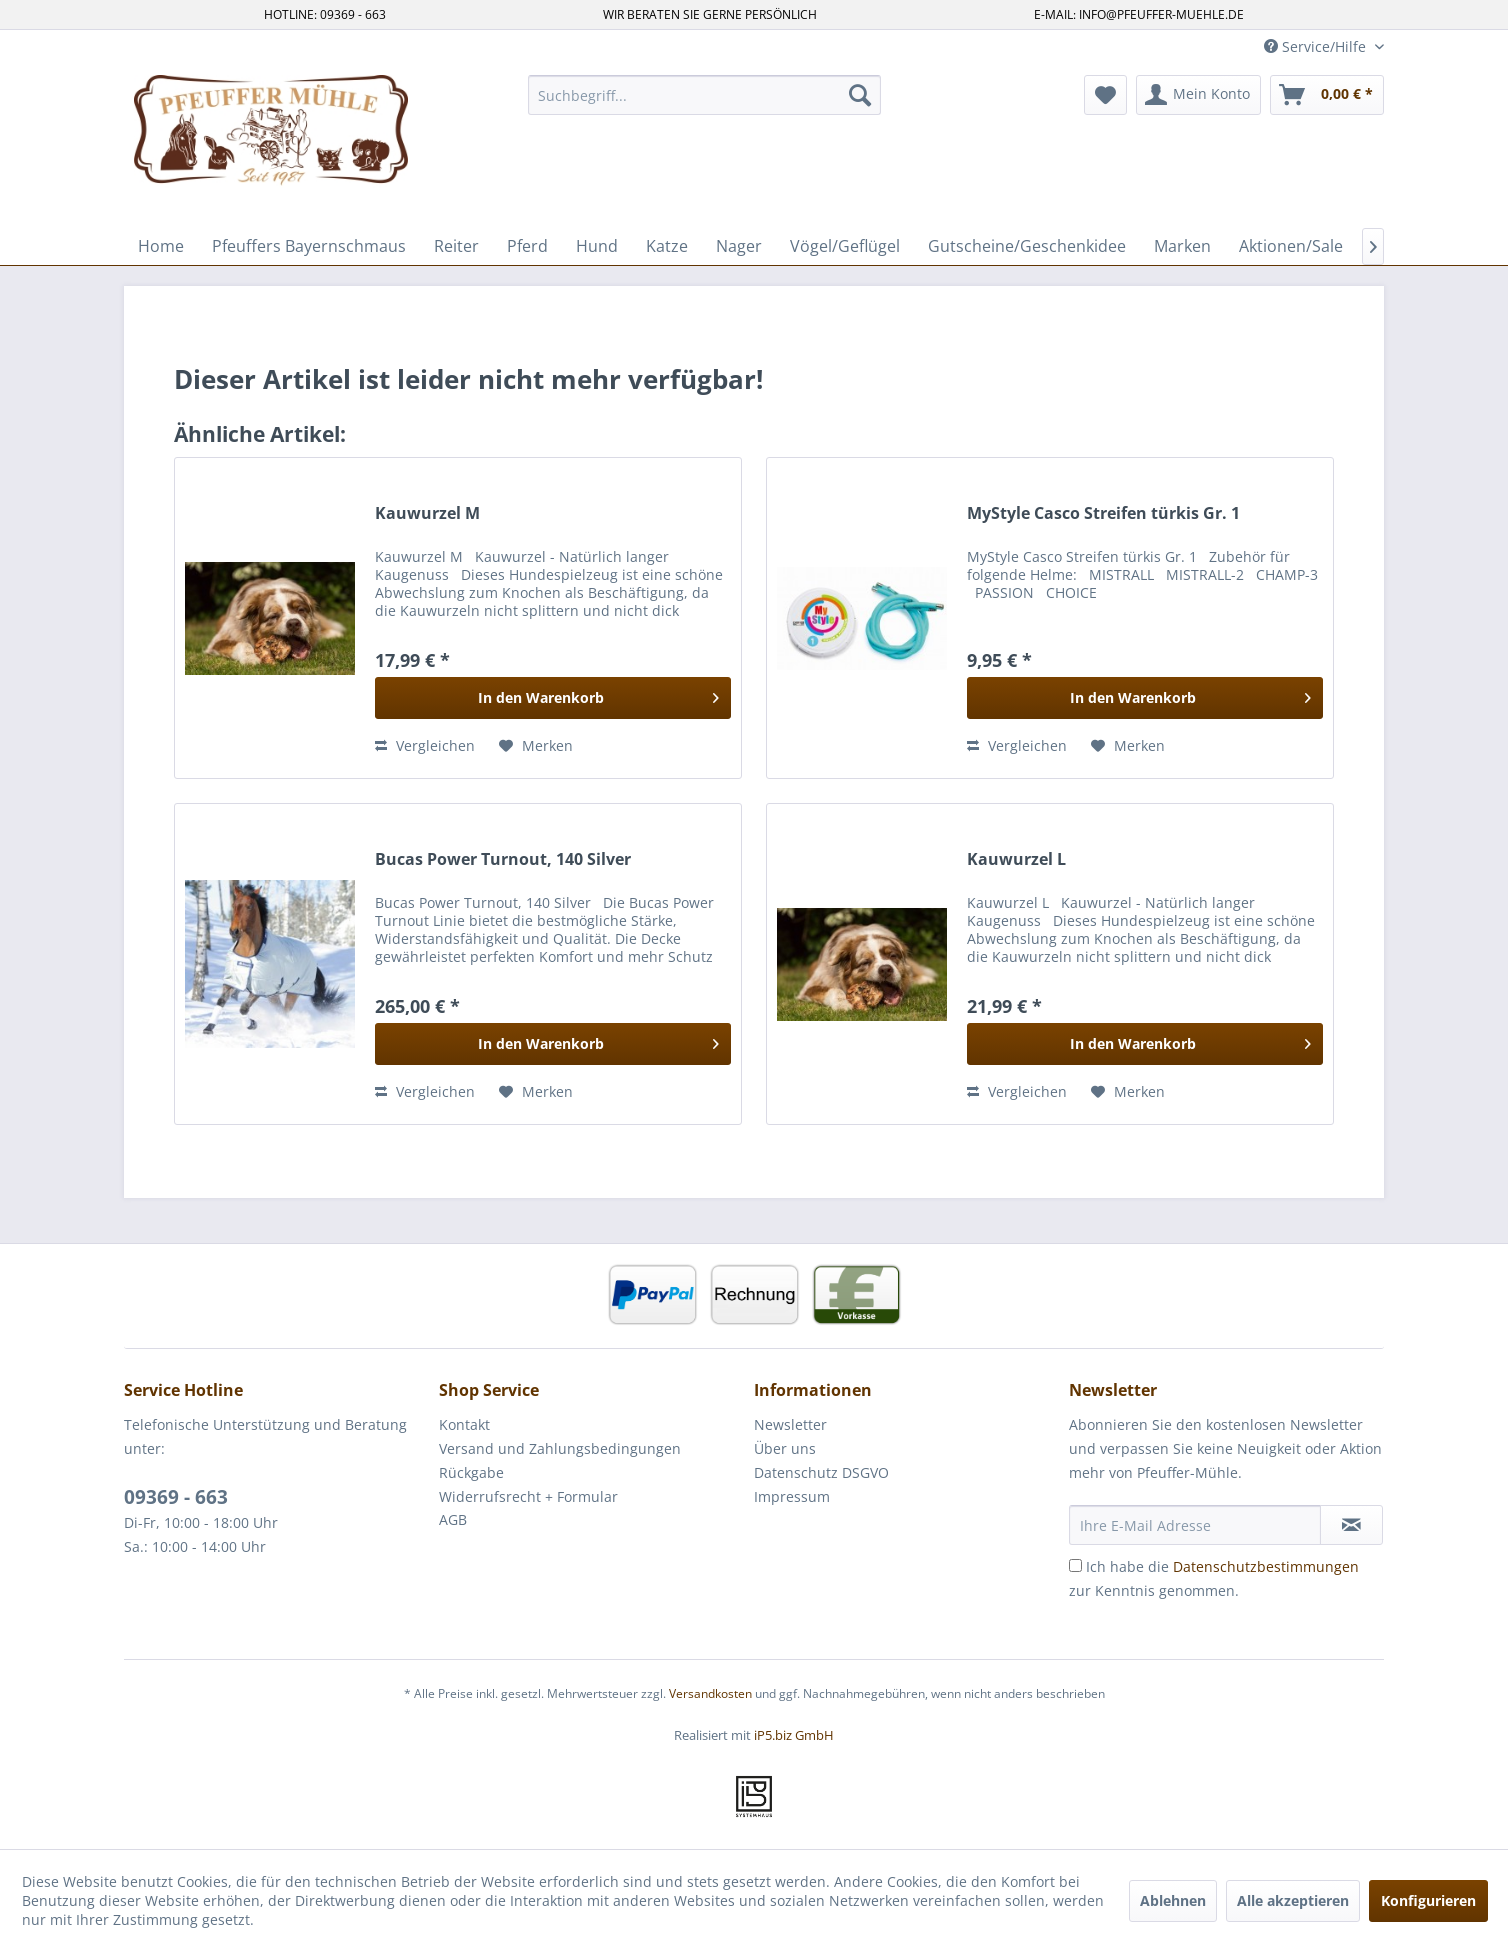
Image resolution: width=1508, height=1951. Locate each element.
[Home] (161, 246)
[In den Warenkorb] (553, 698)
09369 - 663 (176, 1497)
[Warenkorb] (1327, 95)
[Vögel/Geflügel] (845, 246)
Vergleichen (425, 745)
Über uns (785, 1448)
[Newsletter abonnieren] (1351, 1525)
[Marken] (1182, 246)
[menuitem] (704, 95)
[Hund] (597, 246)
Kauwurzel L (1016, 859)
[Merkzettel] (1105, 95)
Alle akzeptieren (1293, 1900)
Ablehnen (1173, 1900)
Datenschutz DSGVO (821, 1472)
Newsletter (790, 1424)
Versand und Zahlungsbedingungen (560, 1448)
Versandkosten (710, 1693)
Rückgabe (471, 1472)
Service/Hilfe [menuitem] (1317, 46)
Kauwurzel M (427, 513)
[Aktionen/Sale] (1291, 246)
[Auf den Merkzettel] (536, 746)
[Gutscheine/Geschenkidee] (1027, 246)
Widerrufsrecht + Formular (528, 1496)
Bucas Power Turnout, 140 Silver (503, 859)
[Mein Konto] (1198, 95)
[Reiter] (456, 246)
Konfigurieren (1428, 1900)
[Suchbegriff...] (704, 95)
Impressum (792, 1496)
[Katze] (667, 246)
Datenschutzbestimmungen (1266, 1566)
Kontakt (464, 1424)
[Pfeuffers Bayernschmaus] (309, 246)
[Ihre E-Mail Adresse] (1195, 1525)
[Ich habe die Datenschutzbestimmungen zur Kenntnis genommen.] (1075, 1565)
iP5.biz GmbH (794, 1735)
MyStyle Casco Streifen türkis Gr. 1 (1103, 513)
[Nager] (739, 246)
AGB (453, 1519)
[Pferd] (527, 246)
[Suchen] (860, 95)
